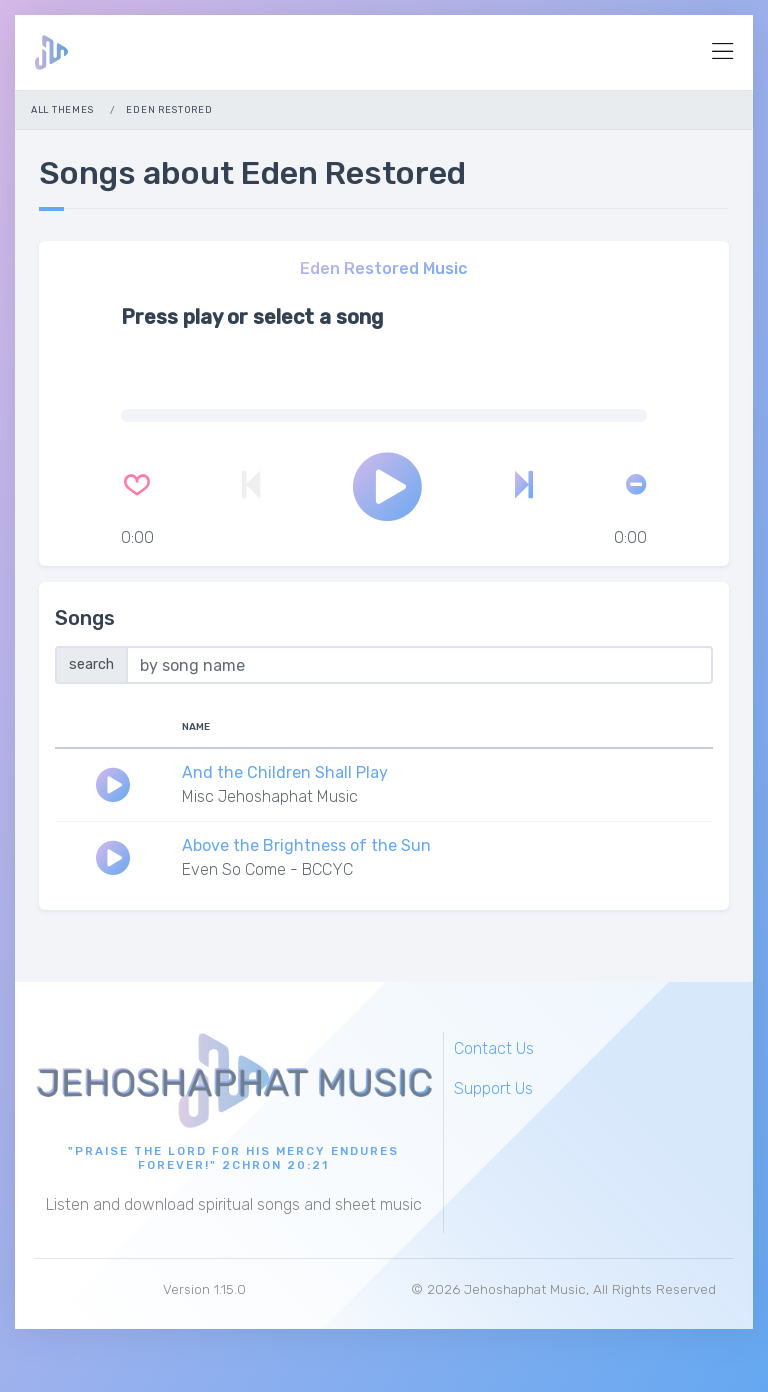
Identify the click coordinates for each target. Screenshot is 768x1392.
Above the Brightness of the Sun (306, 845)
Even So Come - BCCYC (267, 869)
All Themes (62, 109)
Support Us (493, 1088)
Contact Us (494, 1048)
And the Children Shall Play (285, 772)
